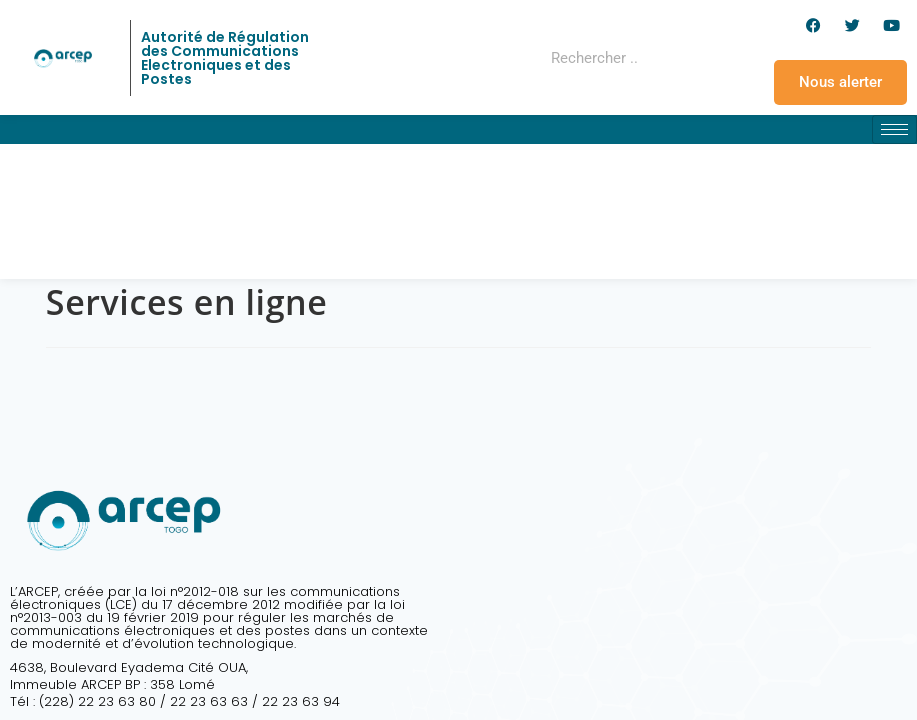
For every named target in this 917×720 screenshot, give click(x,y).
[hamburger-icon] (894, 129)
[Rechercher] (679, 58)
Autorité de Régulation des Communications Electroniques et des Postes (225, 58)
